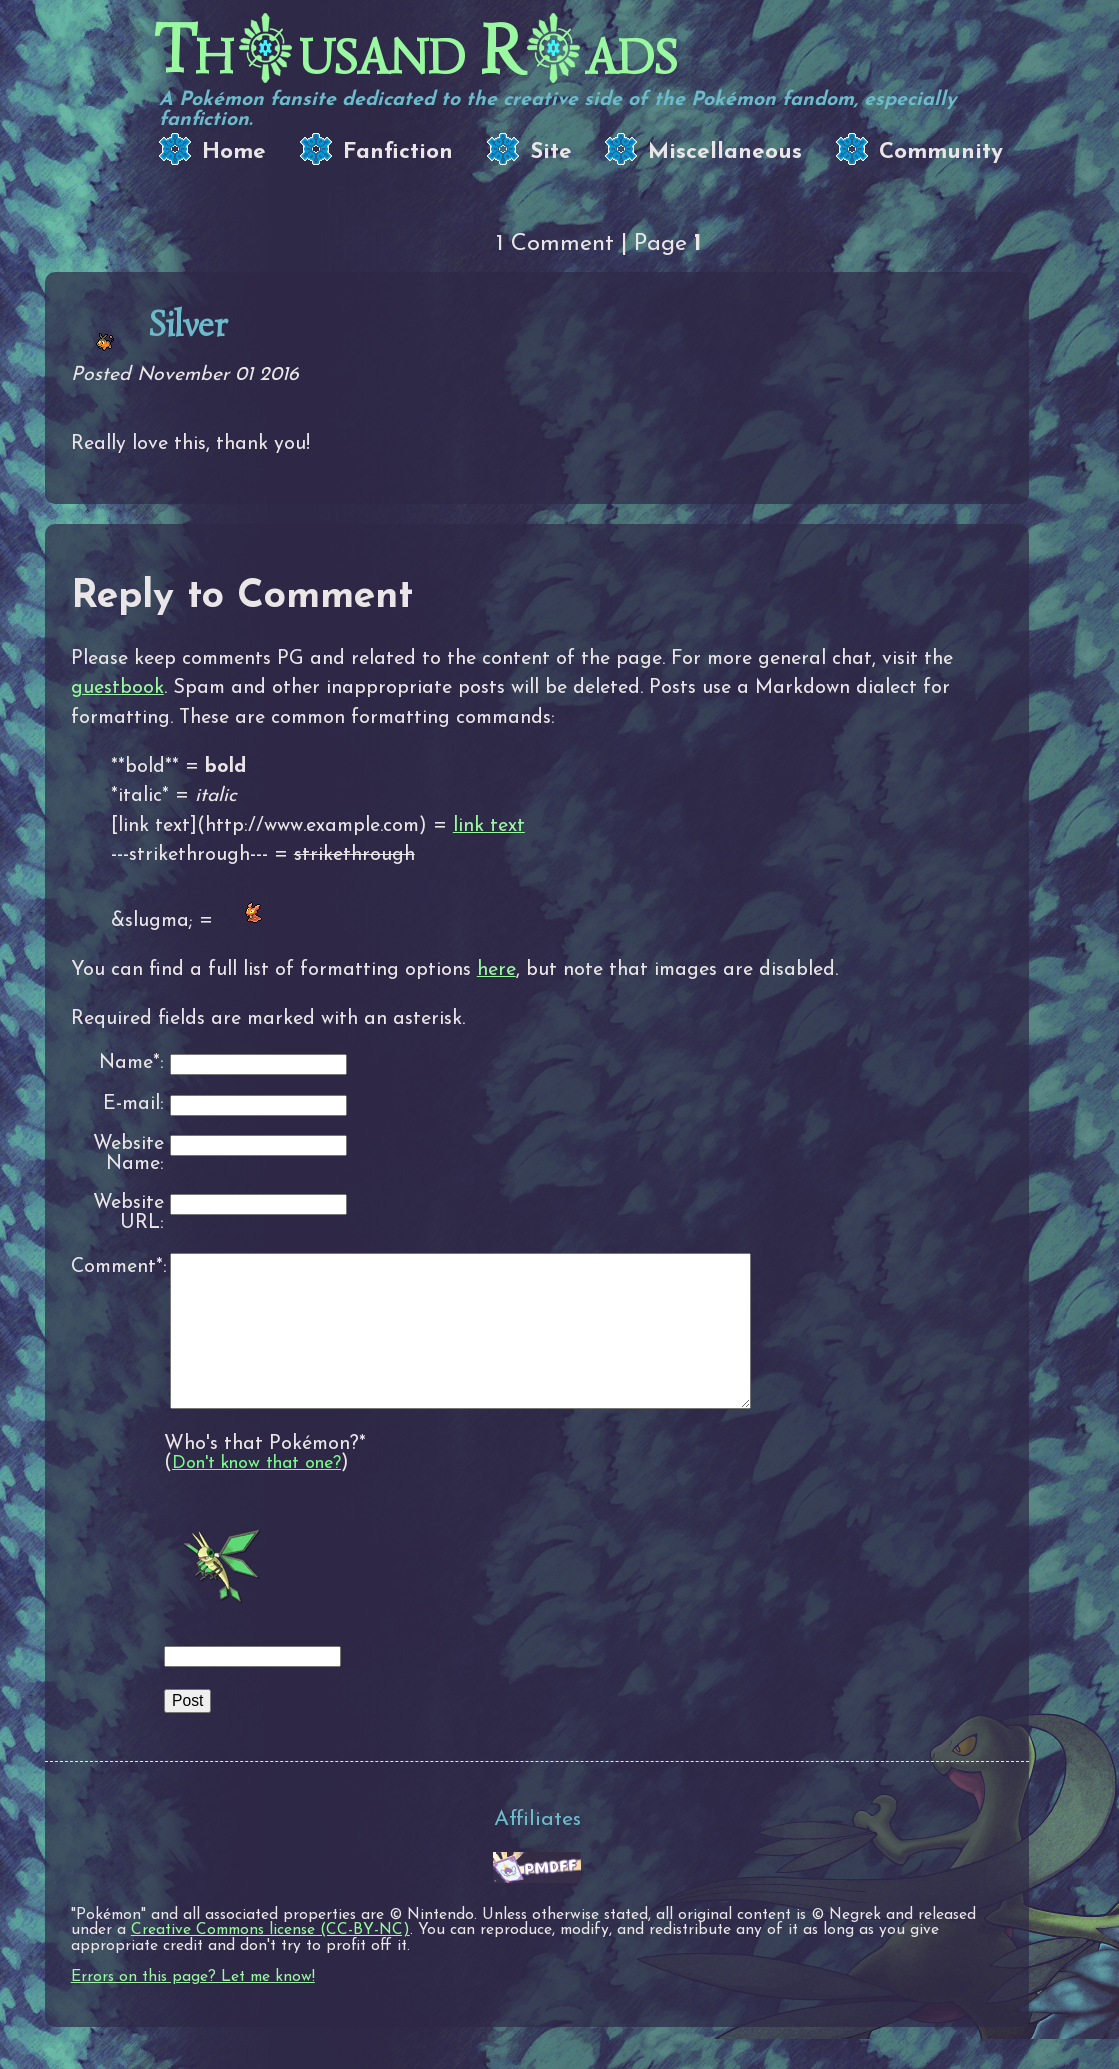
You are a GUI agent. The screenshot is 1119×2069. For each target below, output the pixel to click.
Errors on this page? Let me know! (193, 2007)
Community (941, 152)
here (496, 970)
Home (234, 152)
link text (489, 826)
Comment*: (117, 1267)
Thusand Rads (415, 50)
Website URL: (128, 1213)
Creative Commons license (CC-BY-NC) (270, 1960)
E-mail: (133, 1104)
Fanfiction (398, 152)
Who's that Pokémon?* (265, 1474)
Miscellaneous (725, 152)
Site (551, 152)
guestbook (117, 688)
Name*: (131, 1063)
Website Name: (128, 1154)
